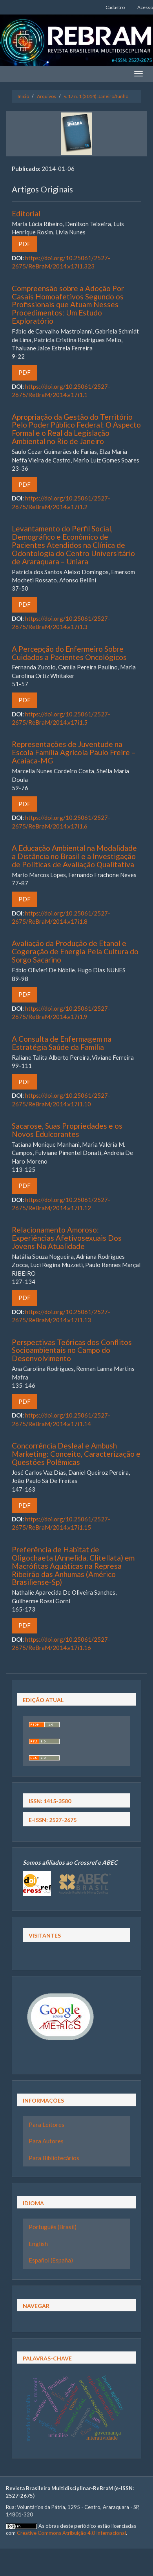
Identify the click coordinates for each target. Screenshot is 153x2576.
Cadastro (115, 7)
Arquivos (46, 96)
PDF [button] (24, 243)
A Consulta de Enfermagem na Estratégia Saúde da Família (61, 1042)
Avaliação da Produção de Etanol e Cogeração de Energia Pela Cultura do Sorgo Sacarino (75, 951)
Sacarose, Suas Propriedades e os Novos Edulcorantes (67, 1129)
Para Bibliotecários (54, 2157)
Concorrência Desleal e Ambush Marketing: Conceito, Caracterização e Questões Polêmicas (76, 1454)
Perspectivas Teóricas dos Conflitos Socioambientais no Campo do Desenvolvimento (72, 1350)
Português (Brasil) (52, 2226)
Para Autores (46, 2141)
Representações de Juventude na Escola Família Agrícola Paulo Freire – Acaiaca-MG (73, 752)
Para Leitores (46, 2124)
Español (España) (51, 2260)
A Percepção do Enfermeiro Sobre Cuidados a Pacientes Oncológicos (69, 653)
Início (23, 96)
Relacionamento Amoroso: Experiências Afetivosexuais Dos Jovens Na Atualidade (67, 1238)
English (38, 2243)
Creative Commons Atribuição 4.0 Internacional (71, 2533)
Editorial (26, 213)
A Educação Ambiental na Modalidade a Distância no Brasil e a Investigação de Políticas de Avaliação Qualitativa (74, 856)
